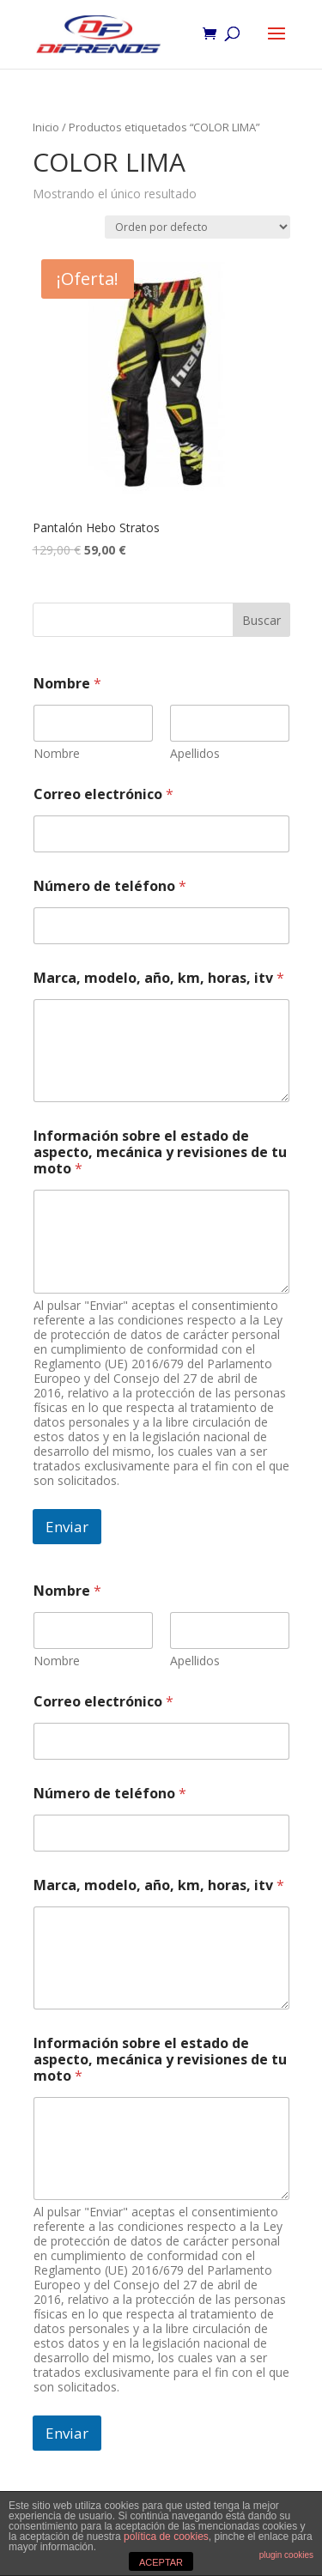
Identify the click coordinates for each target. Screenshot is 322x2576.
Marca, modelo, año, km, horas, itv (158, 978)
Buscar (261, 620)
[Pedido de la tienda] (197, 227)
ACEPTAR (161, 2562)
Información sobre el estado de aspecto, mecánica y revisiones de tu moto (160, 1152)
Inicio (46, 127)
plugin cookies (286, 2555)
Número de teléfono (109, 886)
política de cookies (166, 2537)
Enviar (67, 1527)
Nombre (56, 753)
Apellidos (195, 753)
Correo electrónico (103, 794)
